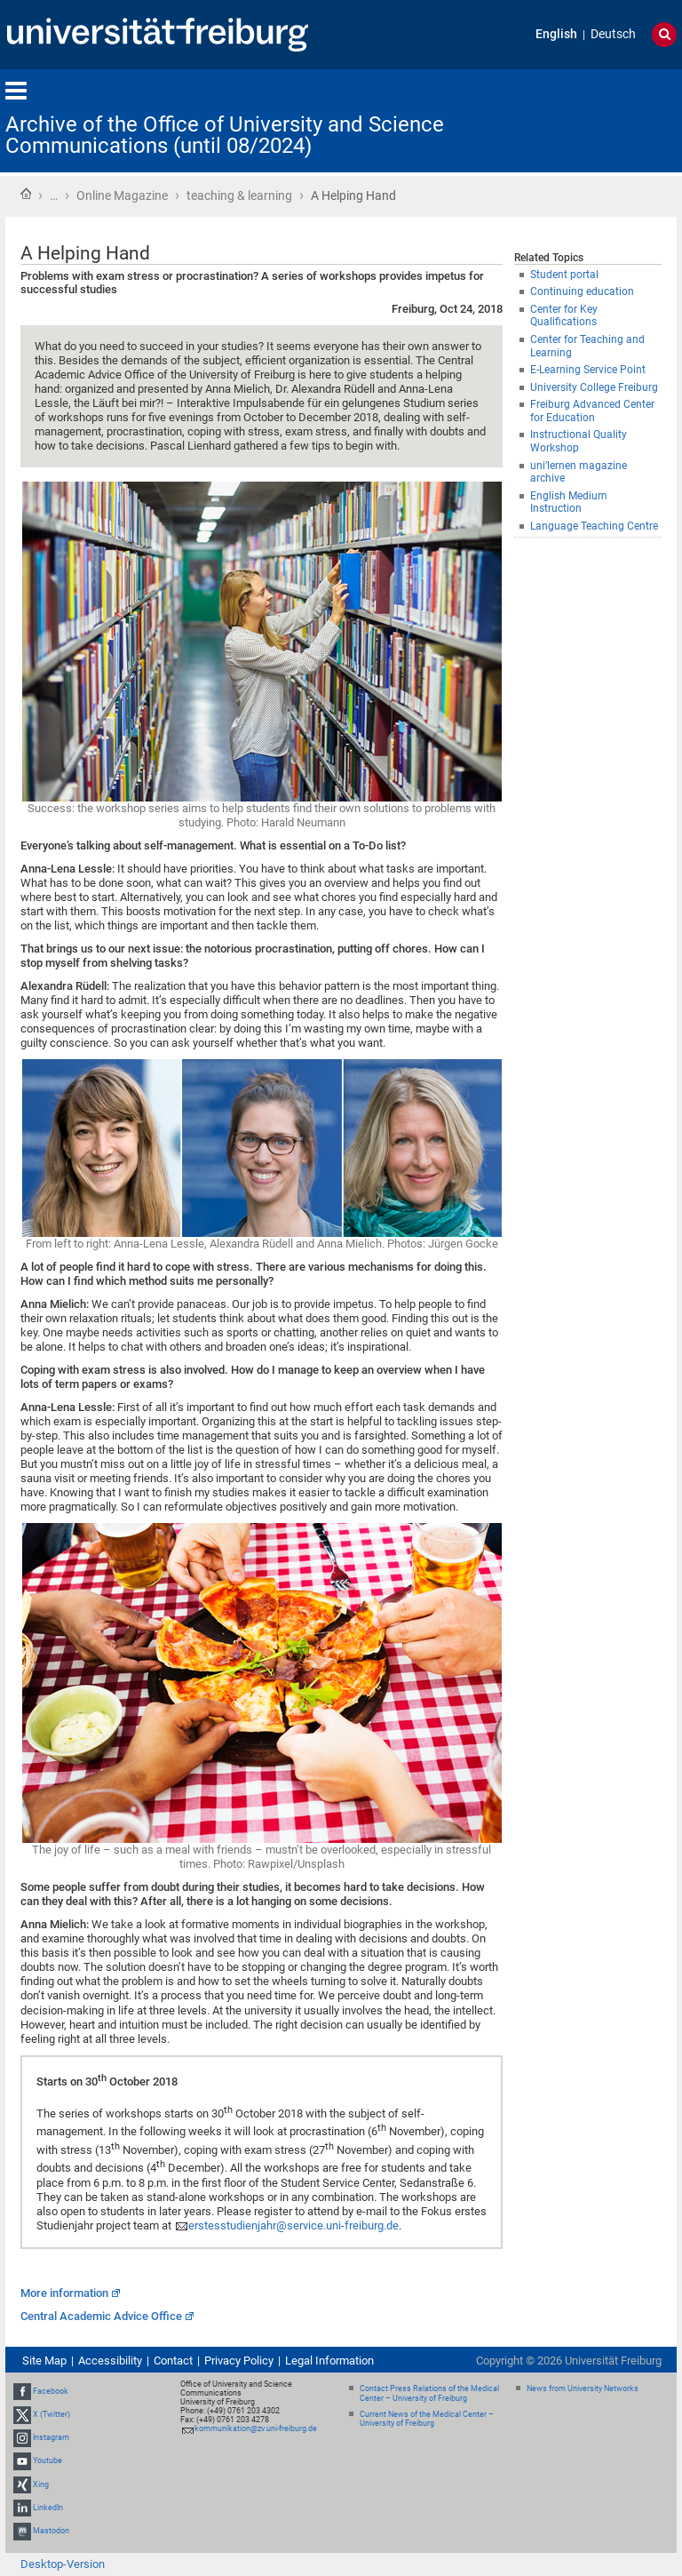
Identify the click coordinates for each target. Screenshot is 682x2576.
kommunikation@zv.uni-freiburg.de (255, 2428)
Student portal (564, 274)
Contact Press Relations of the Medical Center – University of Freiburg (429, 2393)
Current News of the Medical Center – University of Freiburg (427, 2419)
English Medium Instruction (568, 502)
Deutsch (613, 34)
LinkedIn (48, 2507)
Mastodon (51, 2530)
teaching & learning (239, 195)
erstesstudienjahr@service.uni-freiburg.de (293, 2225)
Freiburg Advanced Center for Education (592, 411)
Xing (41, 2484)
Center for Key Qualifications (564, 316)
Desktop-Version (62, 2564)
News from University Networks (582, 2388)
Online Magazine (122, 195)
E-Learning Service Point (588, 369)
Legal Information (329, 2360)
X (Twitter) (51, 2414)
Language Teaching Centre (594, 526)
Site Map (44, 2360)
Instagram (51, 2437)
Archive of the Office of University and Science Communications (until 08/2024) (224, 135)
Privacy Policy (239, 2360)
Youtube (47, 2461)
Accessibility (110, 2360)
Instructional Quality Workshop (578, 441)
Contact (173, 2360)
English (556, 34)
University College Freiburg (594, 387)
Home (25, 193)
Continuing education (582, 291)
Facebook (50, 2391)
